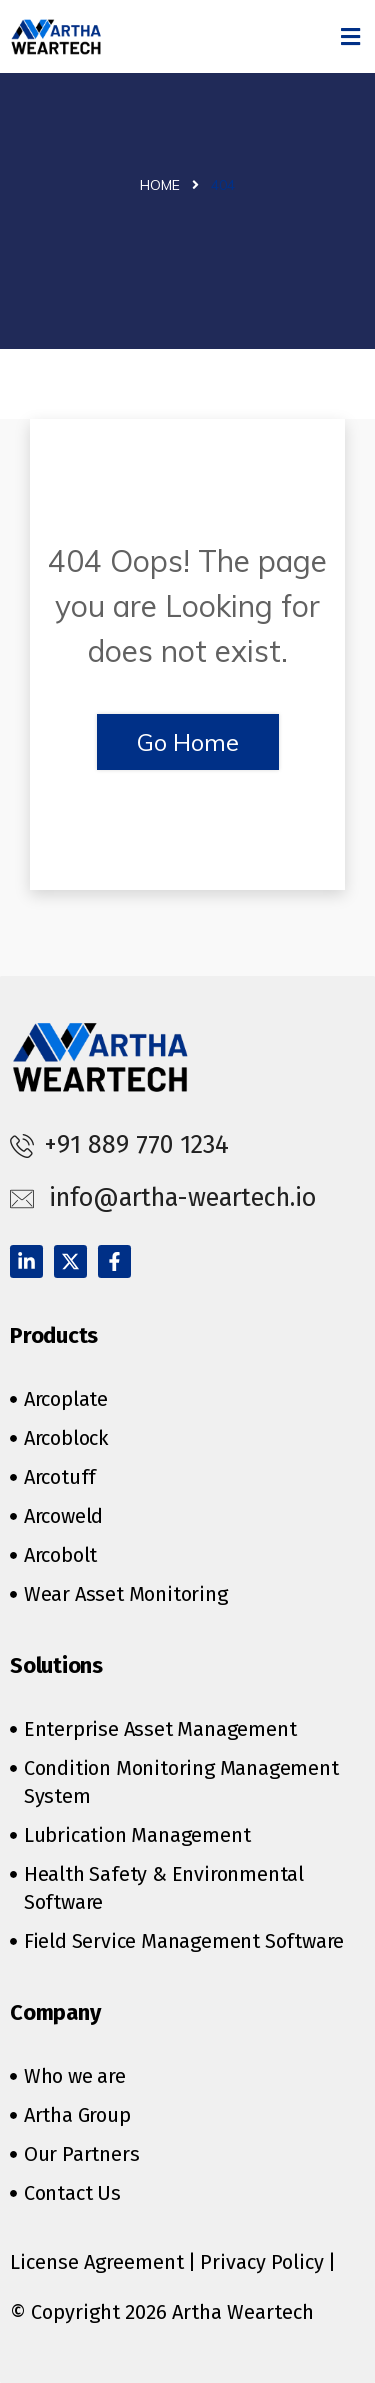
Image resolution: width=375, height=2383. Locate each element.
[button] (351, 36)
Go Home (188, 742)
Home (160, 185)
